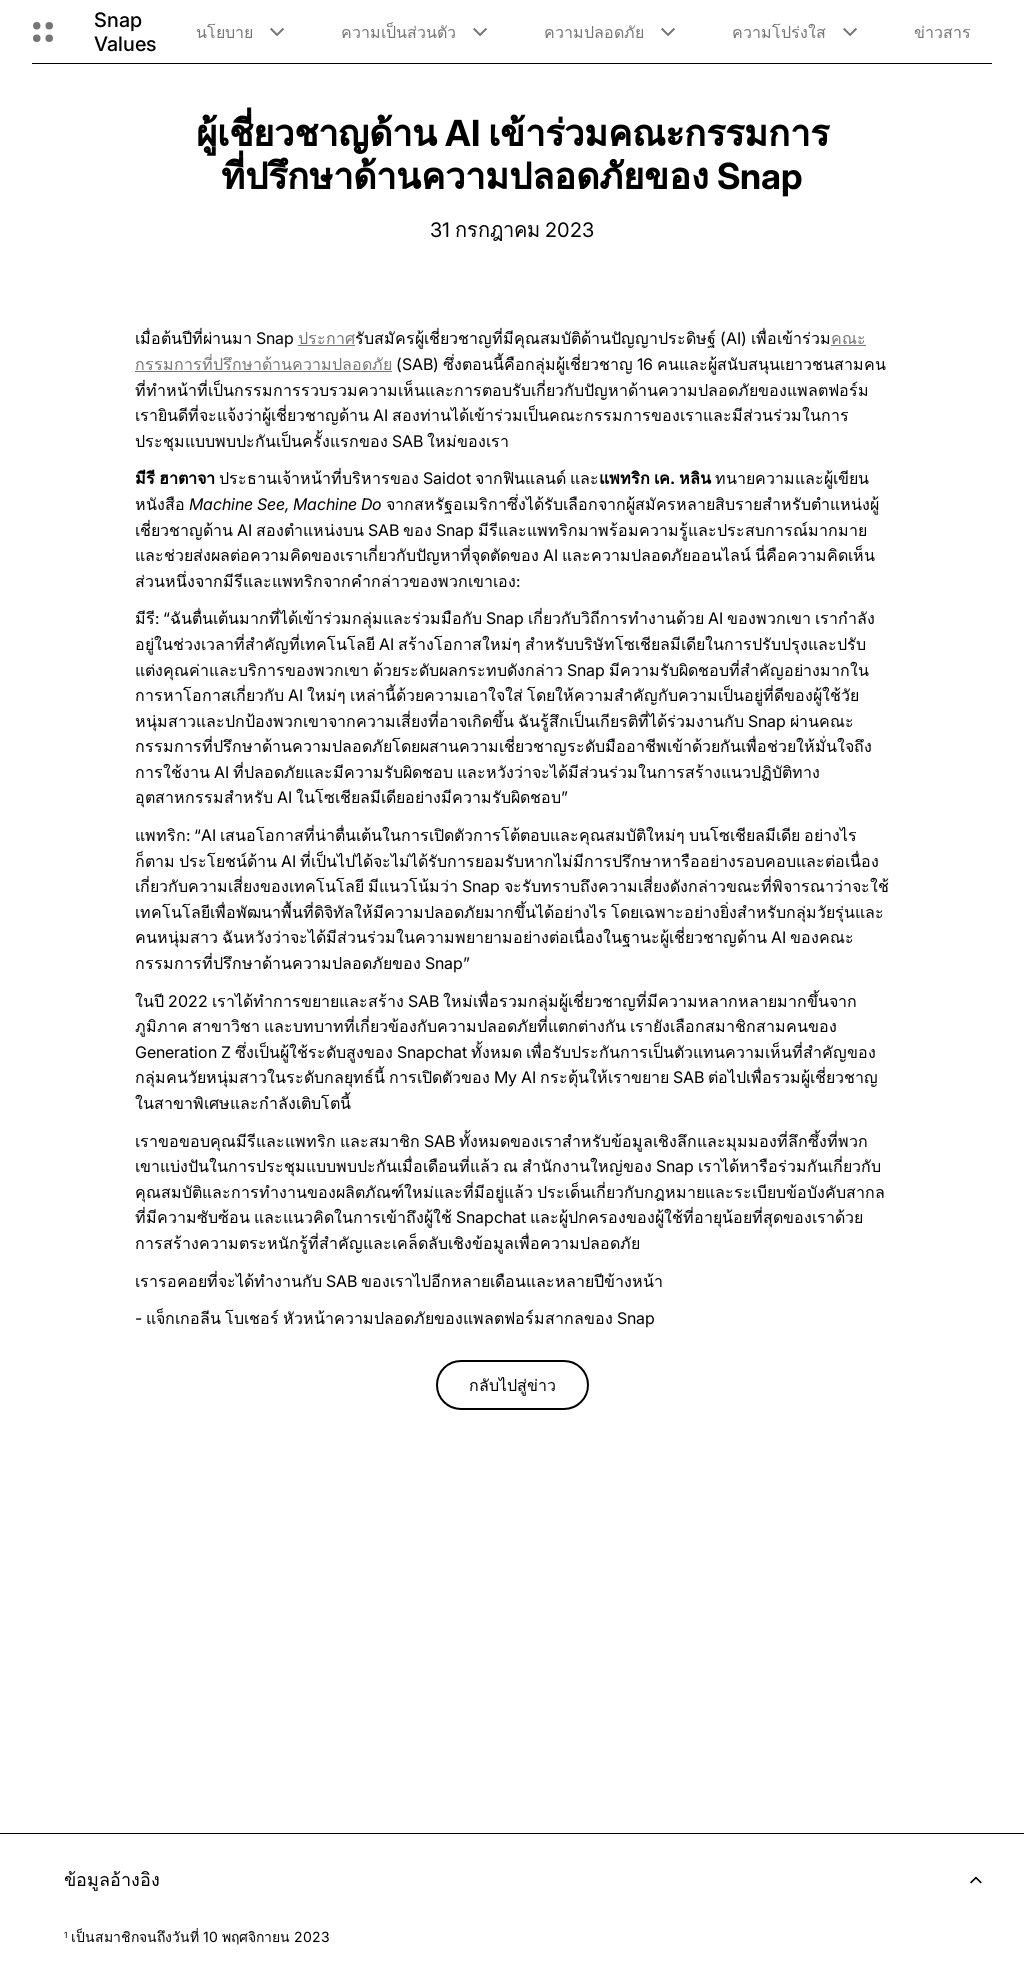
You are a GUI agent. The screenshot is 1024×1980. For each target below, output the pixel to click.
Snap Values (125, 32)
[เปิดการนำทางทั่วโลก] (43, 32)
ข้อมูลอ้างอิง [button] (528, 1880)
